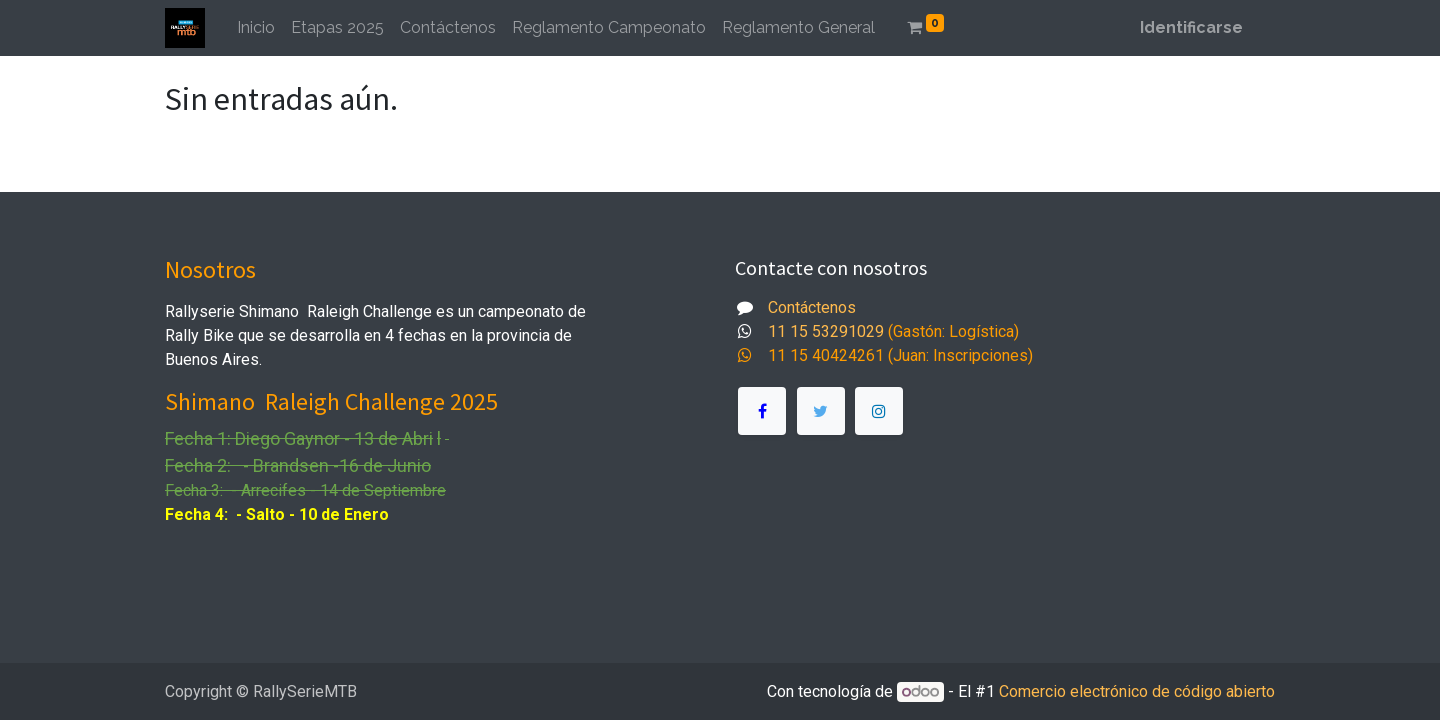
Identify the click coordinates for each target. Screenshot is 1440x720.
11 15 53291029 (826, 331)
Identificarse (1191, 27)
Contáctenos (812, 307)
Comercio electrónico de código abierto (1137, 691)
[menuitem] (256, 28)
